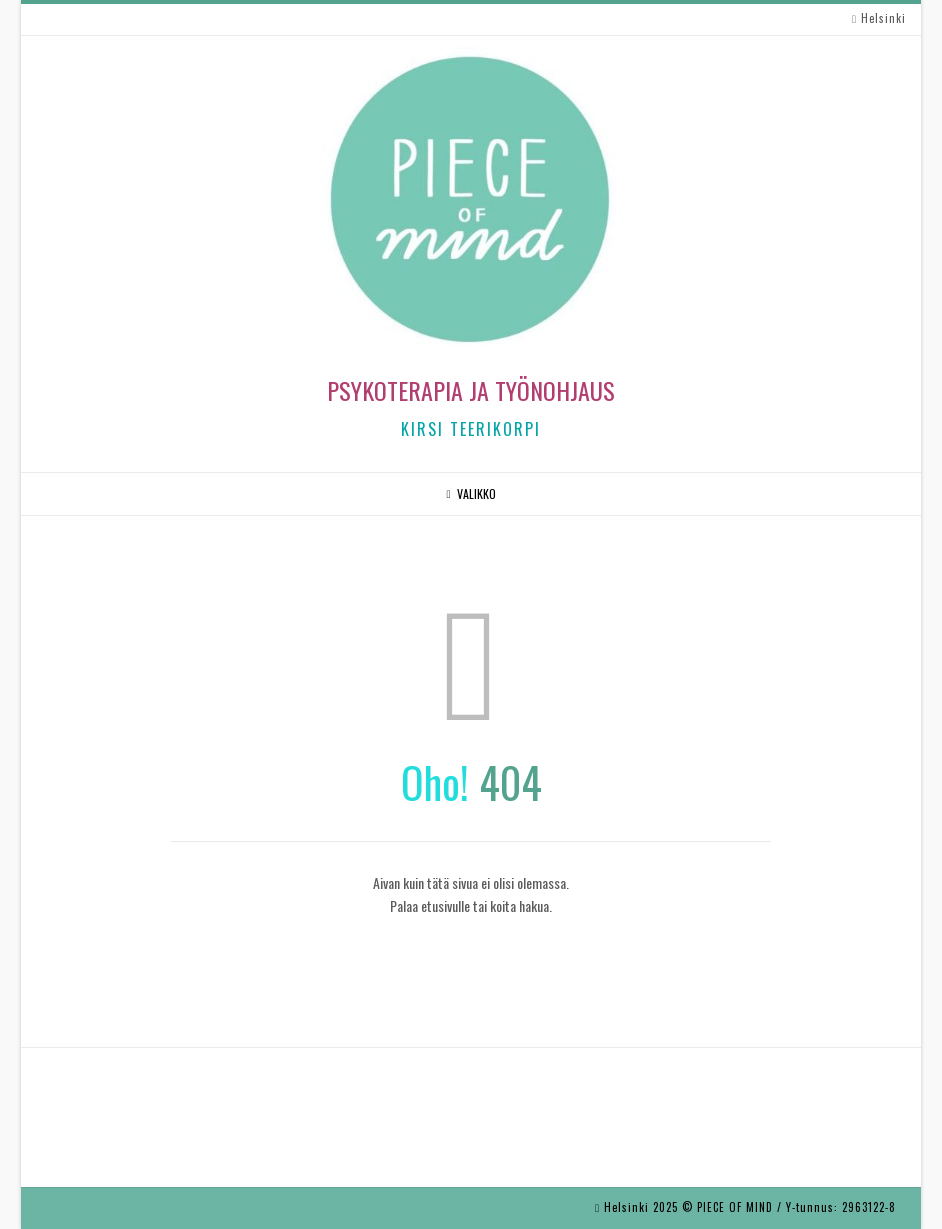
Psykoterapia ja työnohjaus (471, 390)
